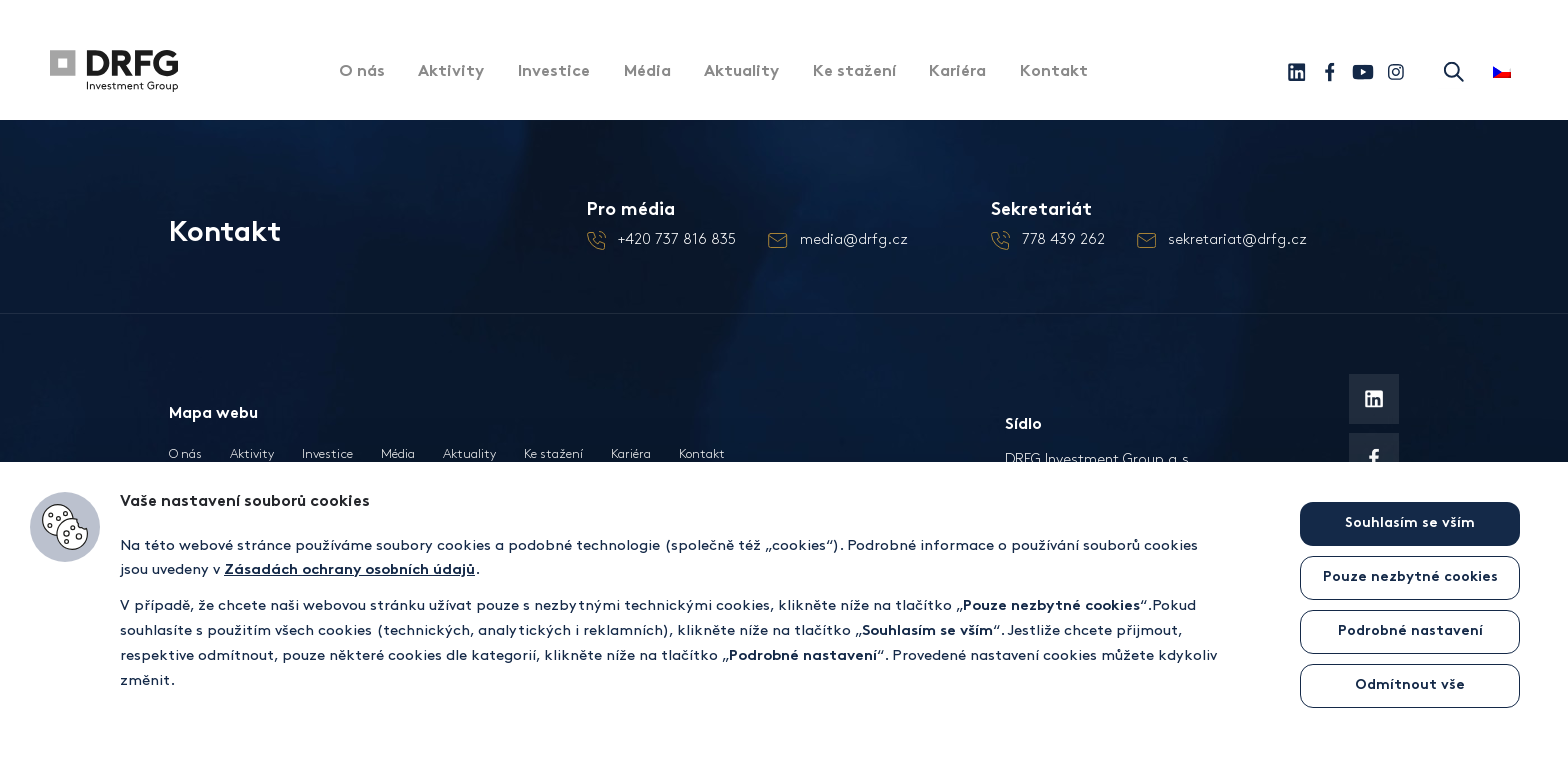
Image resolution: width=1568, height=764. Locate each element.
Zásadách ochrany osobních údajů (350, 570)
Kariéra (960, 73)
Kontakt (1057, 73)
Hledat (1454, 72)
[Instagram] (1395, 72)
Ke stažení (856, 73)
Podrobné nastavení (1410, 631)
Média (648, 73)
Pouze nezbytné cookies (1410, 577)
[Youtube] (1362, 72)
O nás (362, 73)
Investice (555, 73)
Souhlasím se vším (1410, 523)
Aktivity (452, 73)
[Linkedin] (1296, 72)
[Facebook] (1329, 72)
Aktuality (743, 73)
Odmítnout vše (1410, 685)
